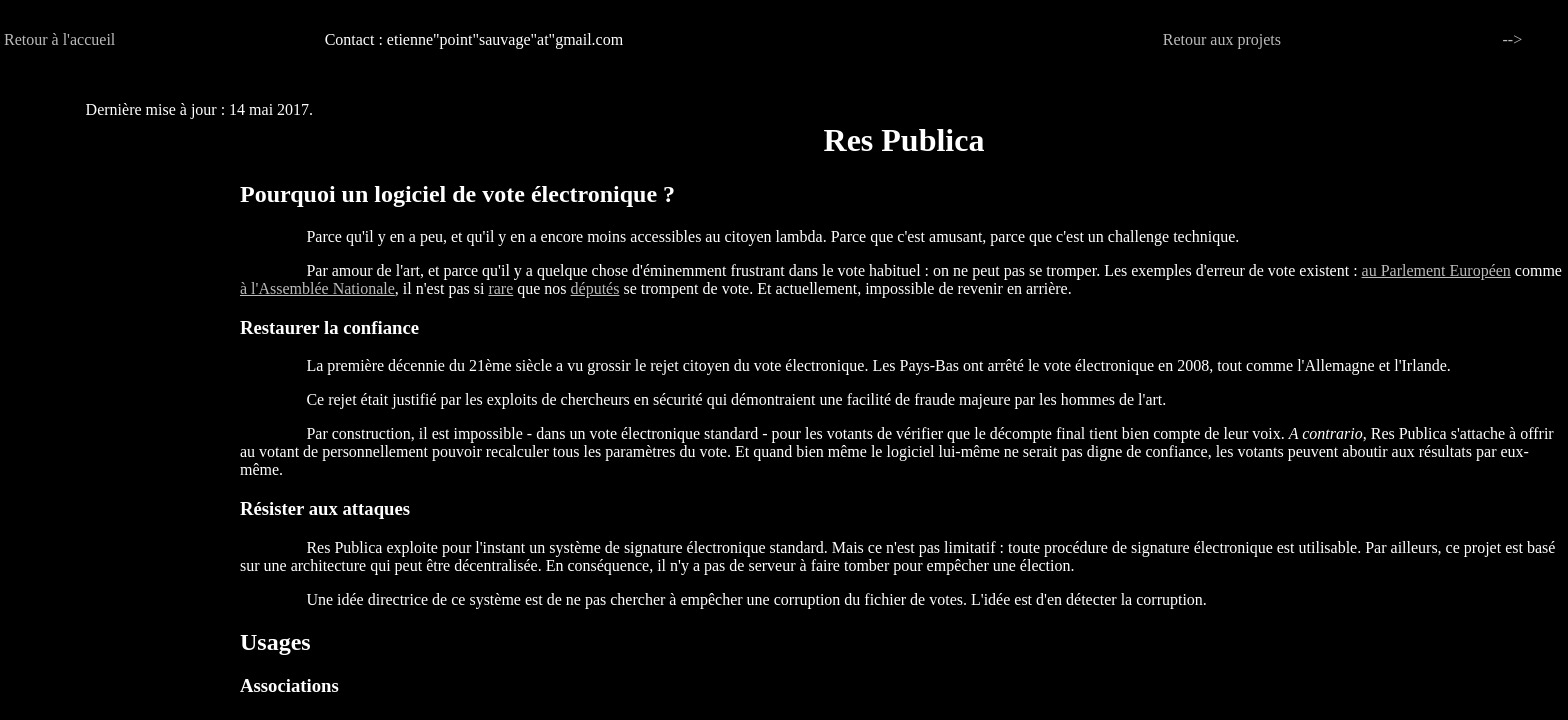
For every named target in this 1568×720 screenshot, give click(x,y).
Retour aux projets (1222, 39)
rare (500, 288)
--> (1513, 39)
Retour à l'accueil (59, 39)
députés (595, 288)
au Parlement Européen (1436, 270)
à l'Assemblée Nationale (317, 288)
